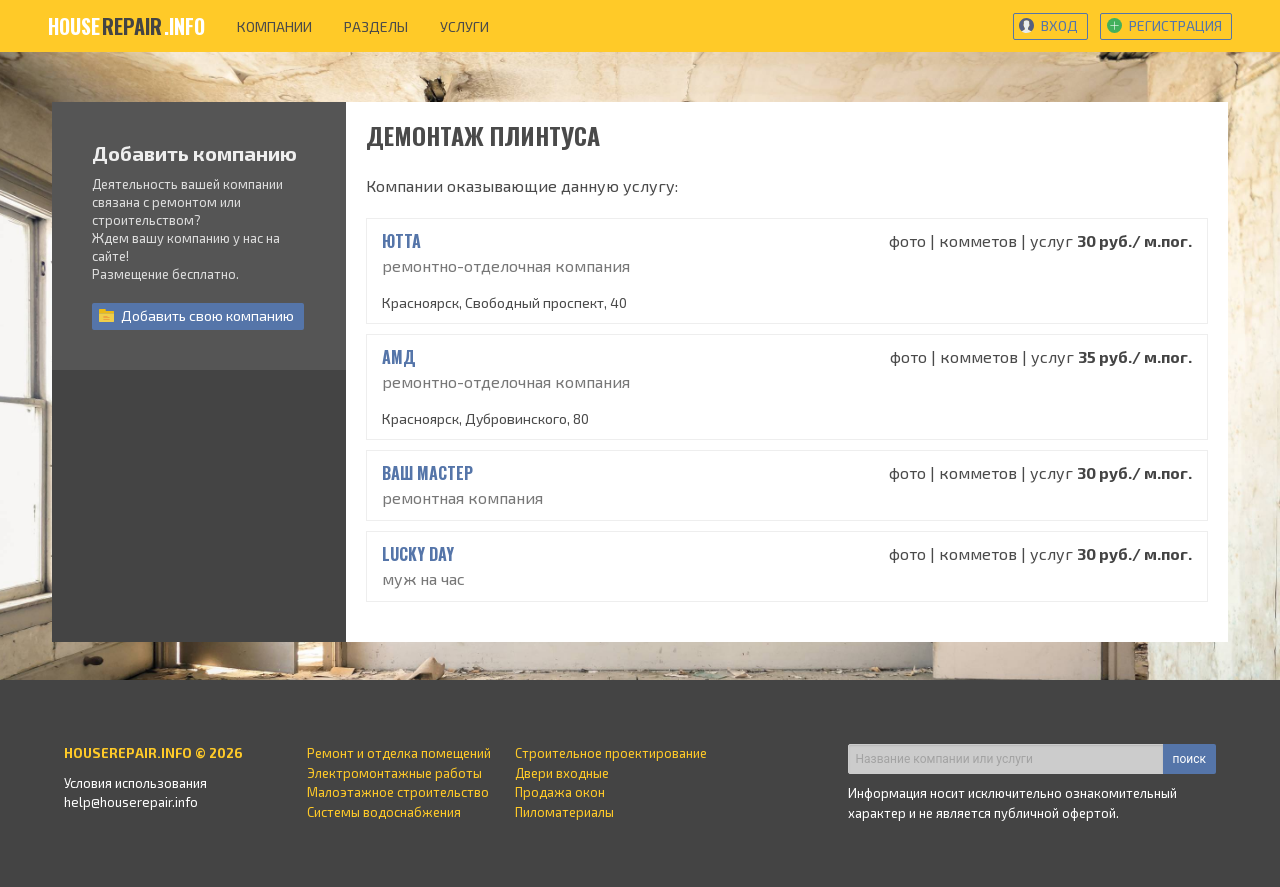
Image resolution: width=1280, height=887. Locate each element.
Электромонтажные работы (394, 773)
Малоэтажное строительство (398, 792)
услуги (464, 26)
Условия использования (135, 783)
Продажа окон (560, 792)
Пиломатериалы (564, 812)
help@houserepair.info (131, 802)
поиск (1189, 759)
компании (274, 26)
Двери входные (562, 773)
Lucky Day (418, 554)
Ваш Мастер (427, 473)
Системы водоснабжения (384, 812)
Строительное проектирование (611, 753)
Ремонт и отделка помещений (399, 753)
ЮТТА (401, 241)
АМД (399, 357)
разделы (376, 26)
